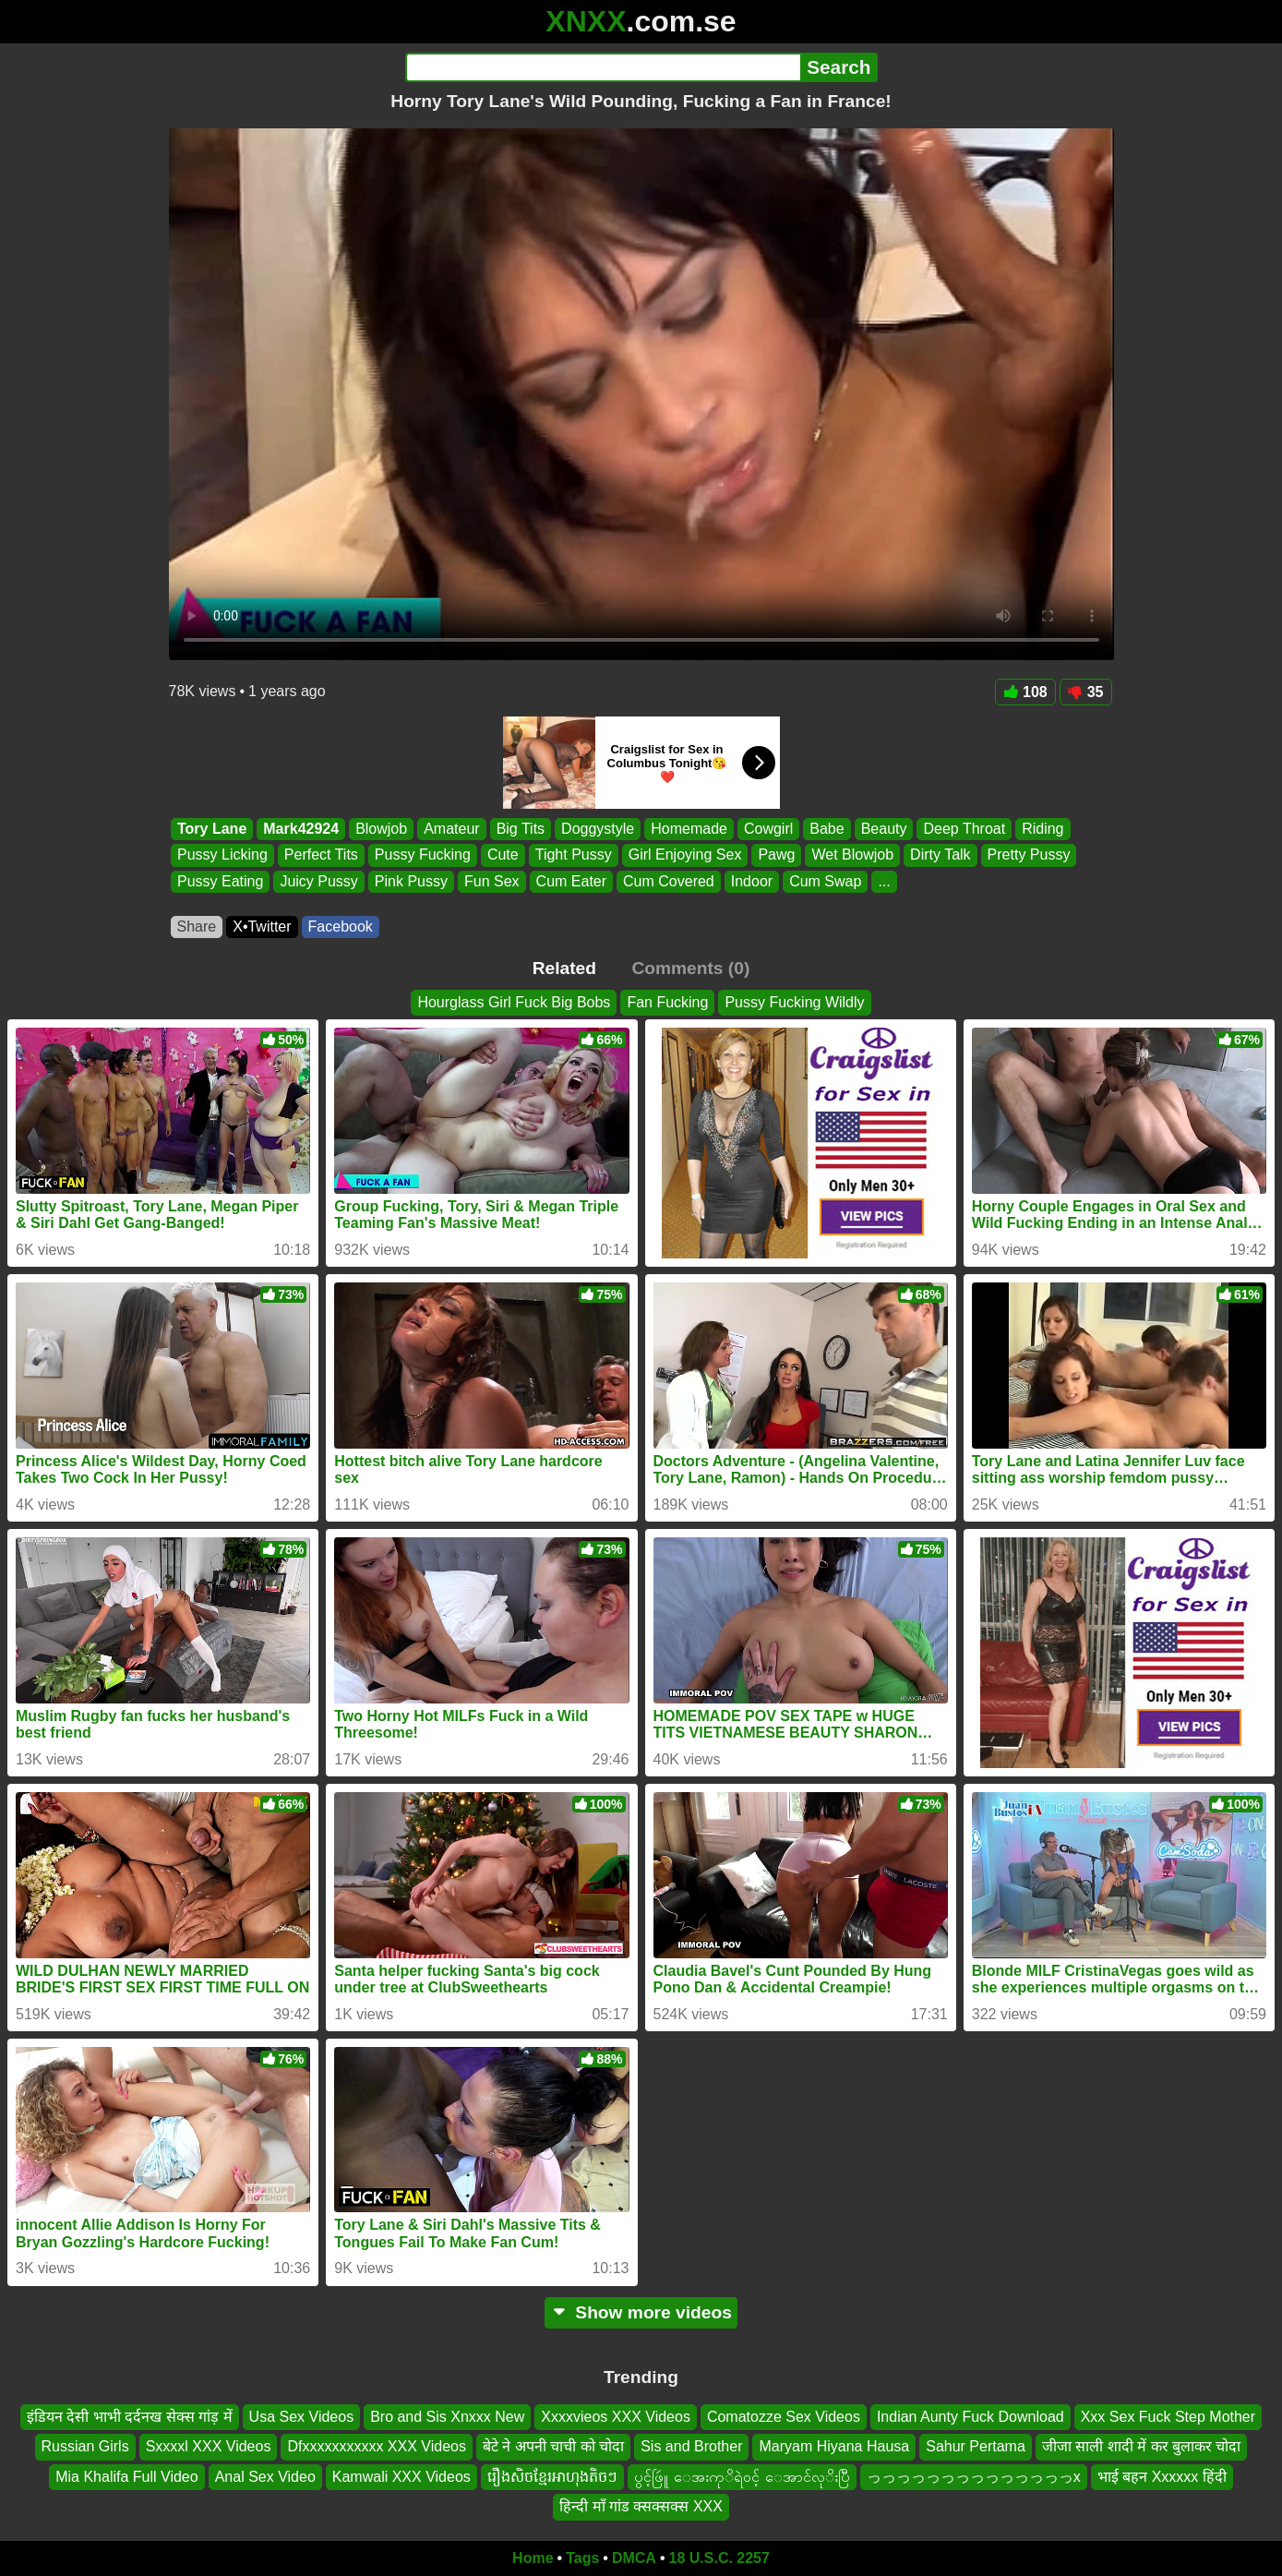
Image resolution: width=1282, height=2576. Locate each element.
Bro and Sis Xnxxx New (447, 2417)
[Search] (603, 67)
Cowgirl (767, 829)
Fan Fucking (667, 1002)
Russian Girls (85, 2446)
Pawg (776, 855)
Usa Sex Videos (301, 2417)
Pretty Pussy (1028, 855)
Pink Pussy (410, 881)
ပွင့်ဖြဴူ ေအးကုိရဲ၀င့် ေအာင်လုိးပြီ (742, 2476)
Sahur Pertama (975, 2446)
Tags (582, 2558)
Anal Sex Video (265, 2476)
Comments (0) (690, 968)
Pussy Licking (222, 855)
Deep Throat (964, 829)
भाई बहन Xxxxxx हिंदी (1162, 2476)
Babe (826, 829)
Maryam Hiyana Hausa (834, 2446)
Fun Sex (492, 881)
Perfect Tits (320, 855)
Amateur (451, 829)
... (884, 881)
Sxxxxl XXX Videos (208, 2446)
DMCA (634, 2558)
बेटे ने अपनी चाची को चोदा (553, 2446)
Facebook (340, 926)
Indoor (751, 881)
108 (1025, 692)
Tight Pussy (572, 855)
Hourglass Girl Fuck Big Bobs (513, 1002)
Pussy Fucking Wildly (794, 1002)
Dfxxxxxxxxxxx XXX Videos (376, 2446)
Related (564, 968)
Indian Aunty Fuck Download (970, 2417)
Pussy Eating (220, 881)
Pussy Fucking (422, 855)
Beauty (883, 829)
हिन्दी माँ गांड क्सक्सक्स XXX (641, 2506)
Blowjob (381, 829)
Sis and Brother (691, 2446)
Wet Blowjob (852, 855)
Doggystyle (597, 829)
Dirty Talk (940, 855)
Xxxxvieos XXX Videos (615, 2417)
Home (532, 2558)
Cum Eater (570, 881)
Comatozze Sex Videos (783, 2417)
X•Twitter (262, 926)
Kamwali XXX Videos (401, 2476)
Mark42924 (301, 829)
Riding (1042, 829)
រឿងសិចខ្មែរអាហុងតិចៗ (552, 2476)
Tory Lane (211, 829)
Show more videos (641, 2312)
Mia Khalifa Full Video (126, 2476)
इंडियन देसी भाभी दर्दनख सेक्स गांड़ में (130, 2417)
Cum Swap (825, 881)
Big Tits (520, 829)
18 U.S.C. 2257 (719, 2558)
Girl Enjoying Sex (684, 855)
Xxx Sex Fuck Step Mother (1168, 2417)
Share (197, 926)
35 (1086, 692)
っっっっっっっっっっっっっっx (974, 2476)
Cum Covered (668, 881)
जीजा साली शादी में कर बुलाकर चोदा (1141, 2446)
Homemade (689, 829)
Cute (502, 855)
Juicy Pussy (318, 881)
